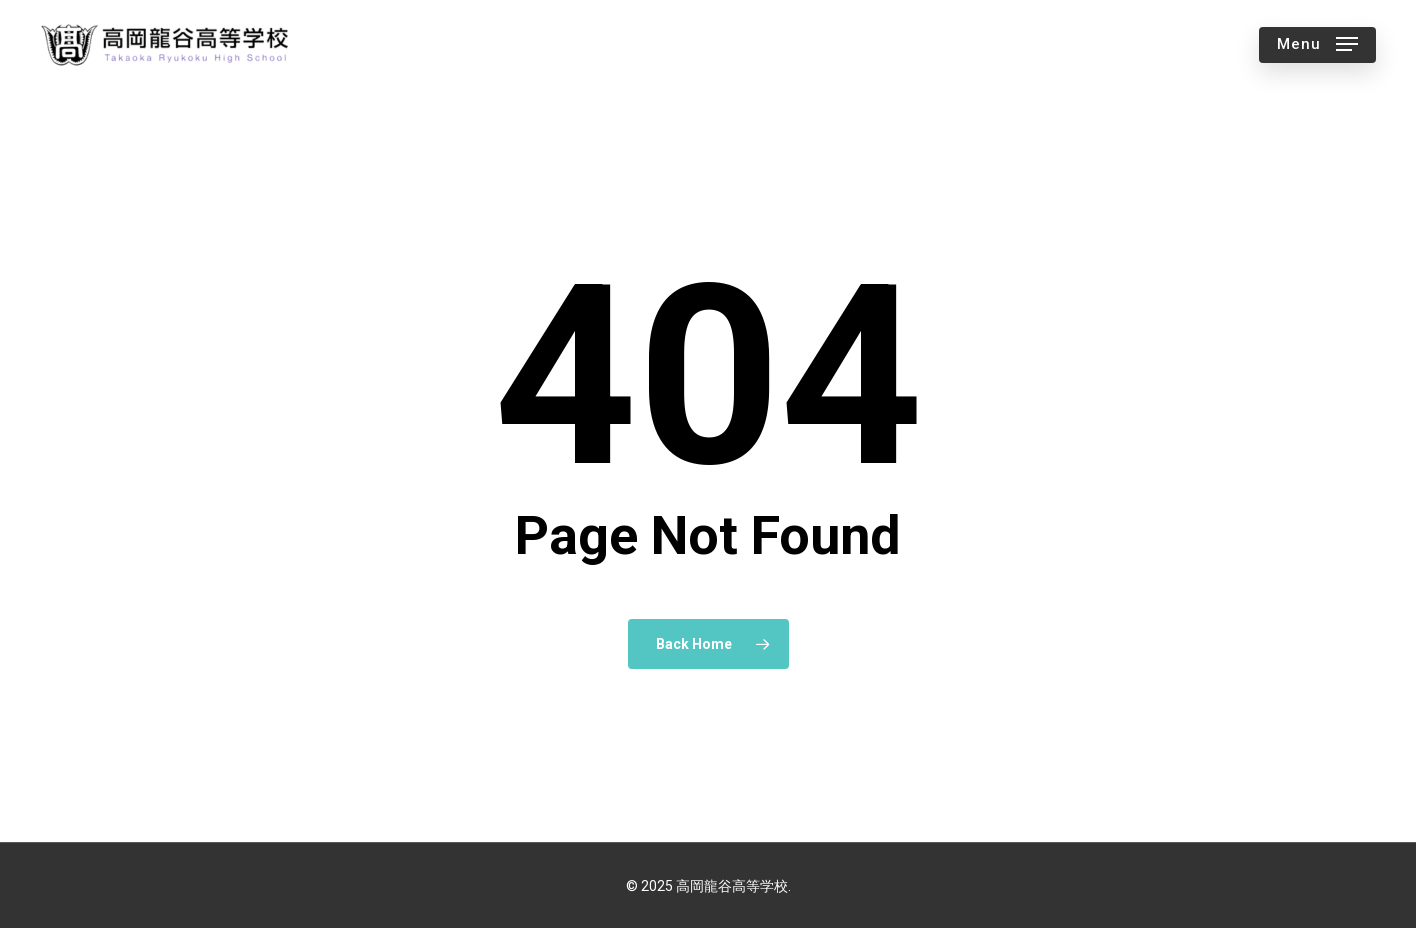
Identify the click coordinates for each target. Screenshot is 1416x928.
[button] (1317, 44)
